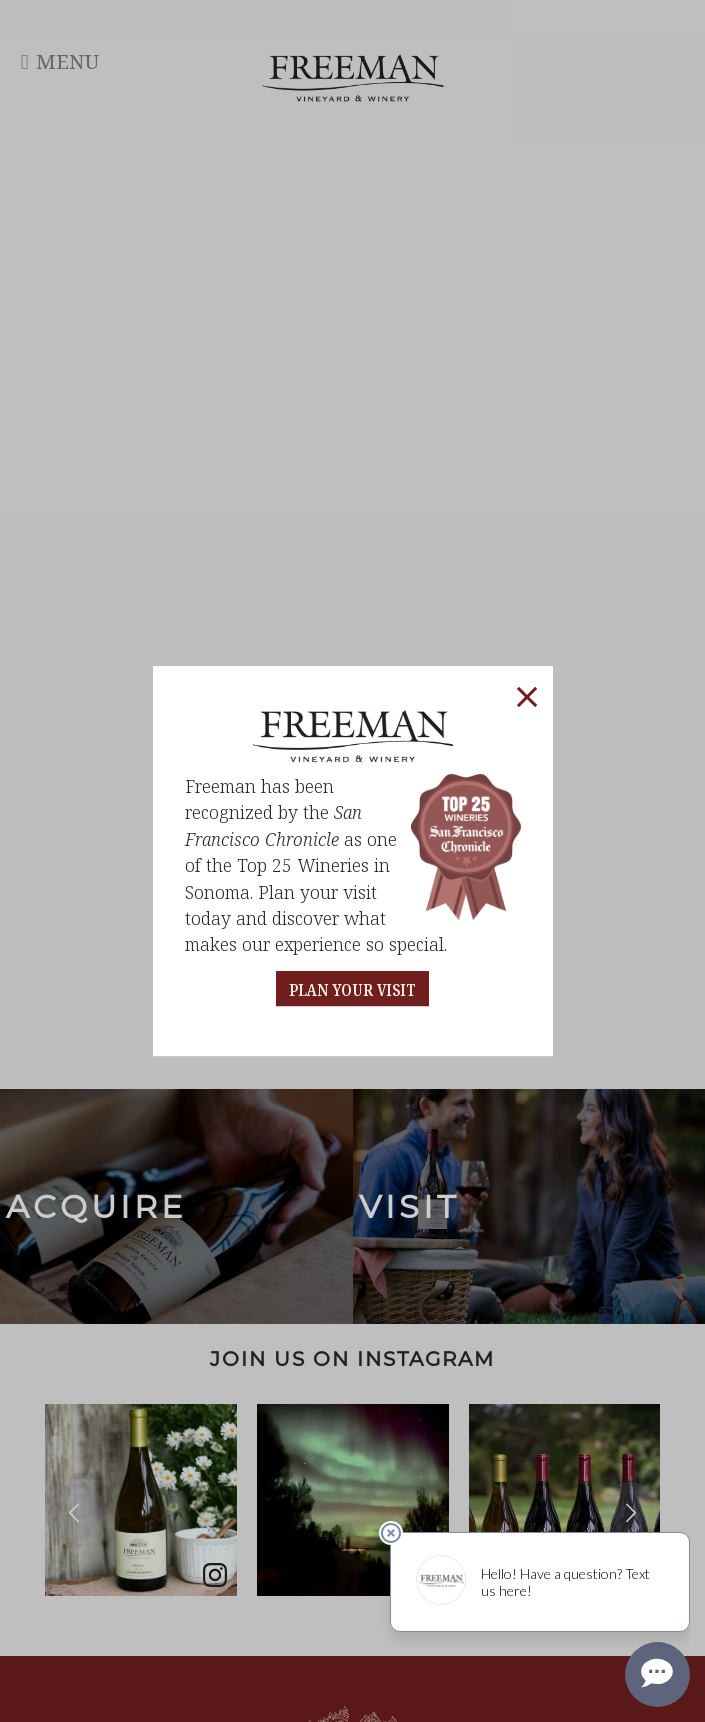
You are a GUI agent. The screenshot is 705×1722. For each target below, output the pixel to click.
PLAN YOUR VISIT (352, 990)
